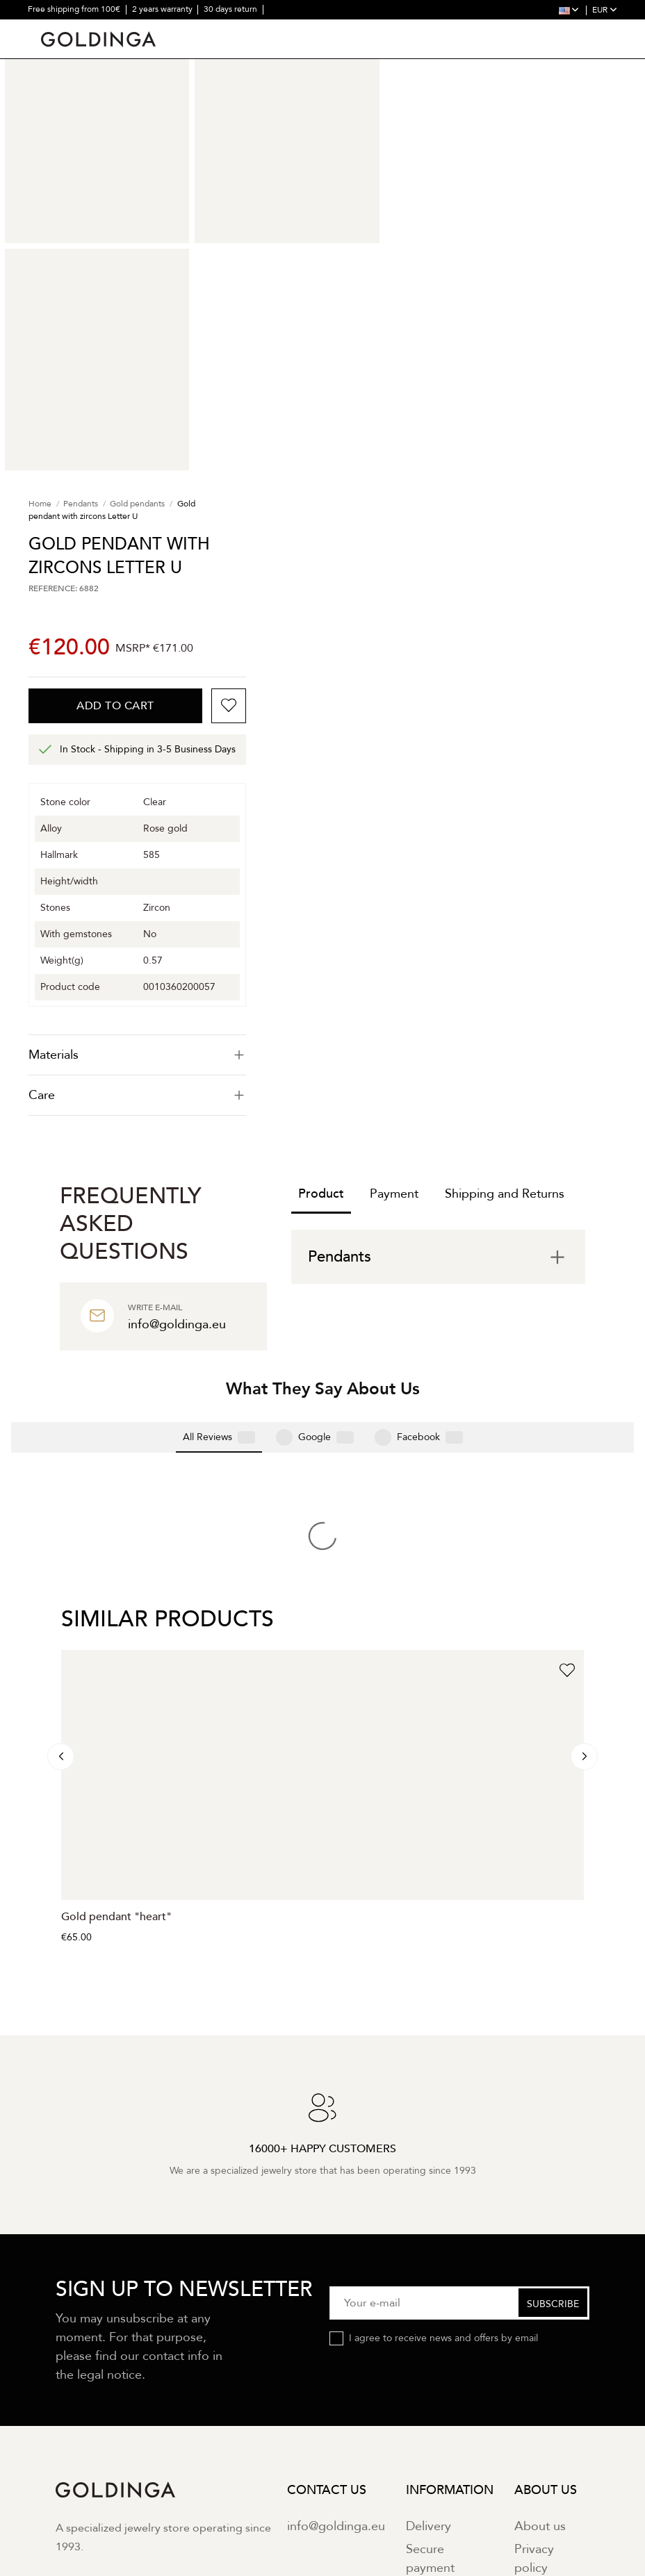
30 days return (231, 9)
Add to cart (115, 705)
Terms (239, 2404)
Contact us (544, 2363)
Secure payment (430, 2331)
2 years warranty (163, 9)
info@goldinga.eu (336, 2298)
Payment (394, 1194)
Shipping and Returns (504, 1194)
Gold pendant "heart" (116, 1689)
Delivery (428, 2298)
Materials (137, 1055)
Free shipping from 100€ (75, 9)
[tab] (137, 1054)
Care (137, 1095)
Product (321, 1194)
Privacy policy (534, 2331)
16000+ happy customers (75, 27)
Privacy (195, 2404)
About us (540, 2298)
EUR (604, 9)
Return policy (443, 2363)
